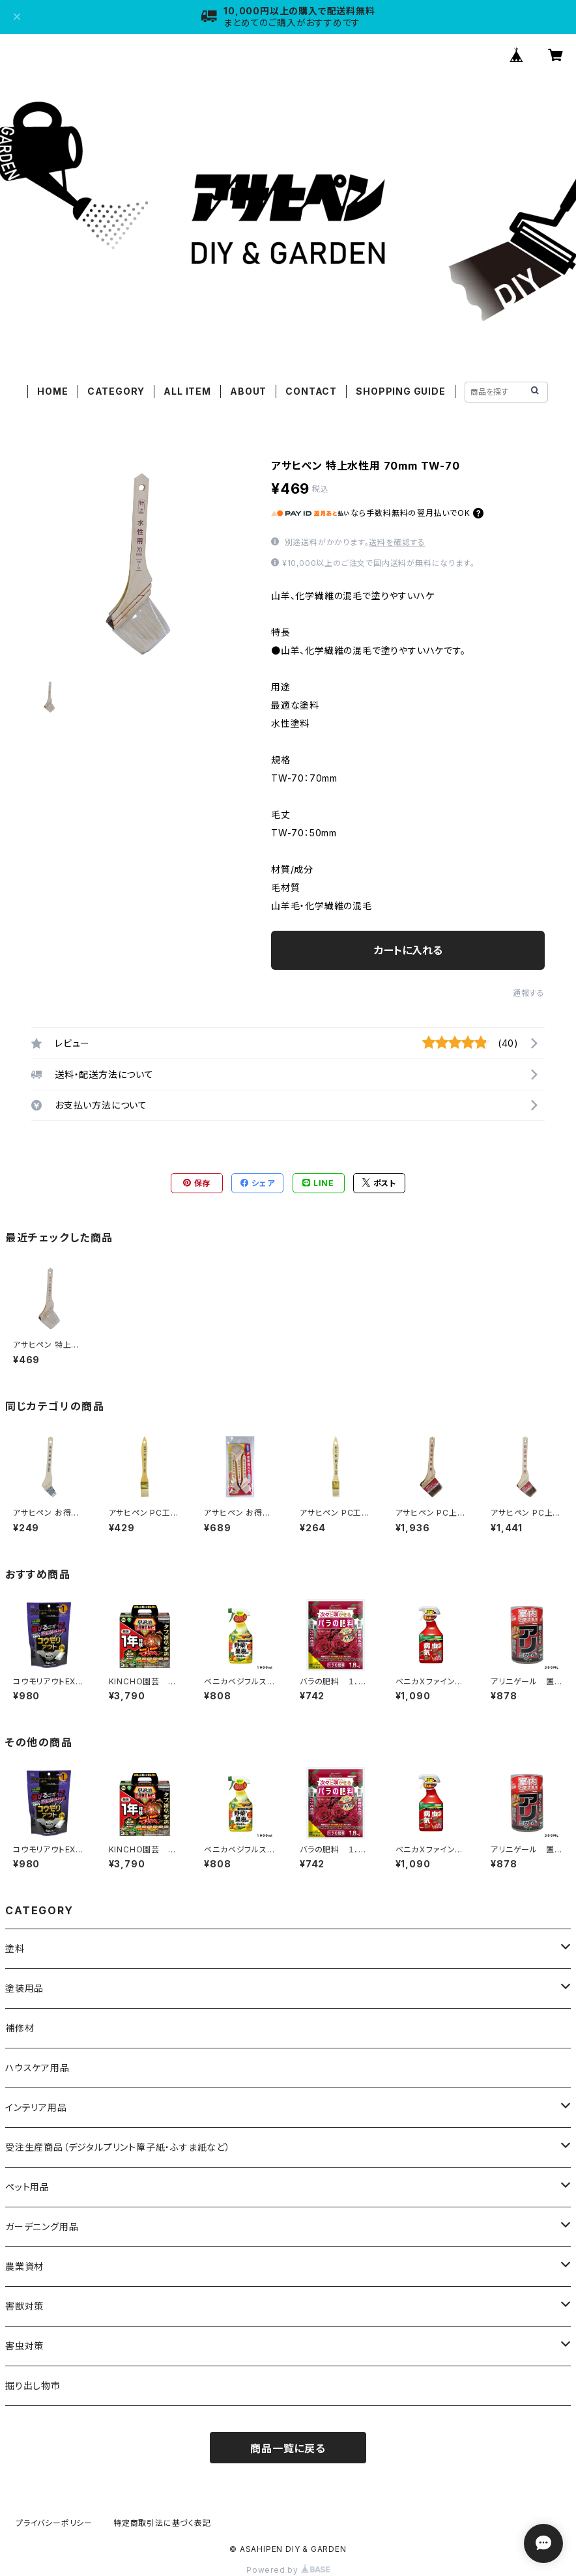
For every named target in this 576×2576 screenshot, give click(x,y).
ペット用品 (27, 2186)
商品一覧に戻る (288, 2448)
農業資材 (24, 2266)
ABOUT (248, 391)
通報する (529, 993)
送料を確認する (397, 542)
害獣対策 (24, 2306)
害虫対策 (24, 2345)
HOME (52, 391)
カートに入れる (408, 950)
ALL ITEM (187, 391)
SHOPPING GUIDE (400, 391)
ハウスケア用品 (37, 2067)
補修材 (19, 2027)
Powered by (288, 2570)
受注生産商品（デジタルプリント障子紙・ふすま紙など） (118, 2147)
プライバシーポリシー (54, 2523)
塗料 (15, 1948)
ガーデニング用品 (41, 2226)
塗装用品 (24, 1988)
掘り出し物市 (33, 2385)
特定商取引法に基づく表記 (162, 2523)
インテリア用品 (36, 2107)
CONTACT (311, 391)
